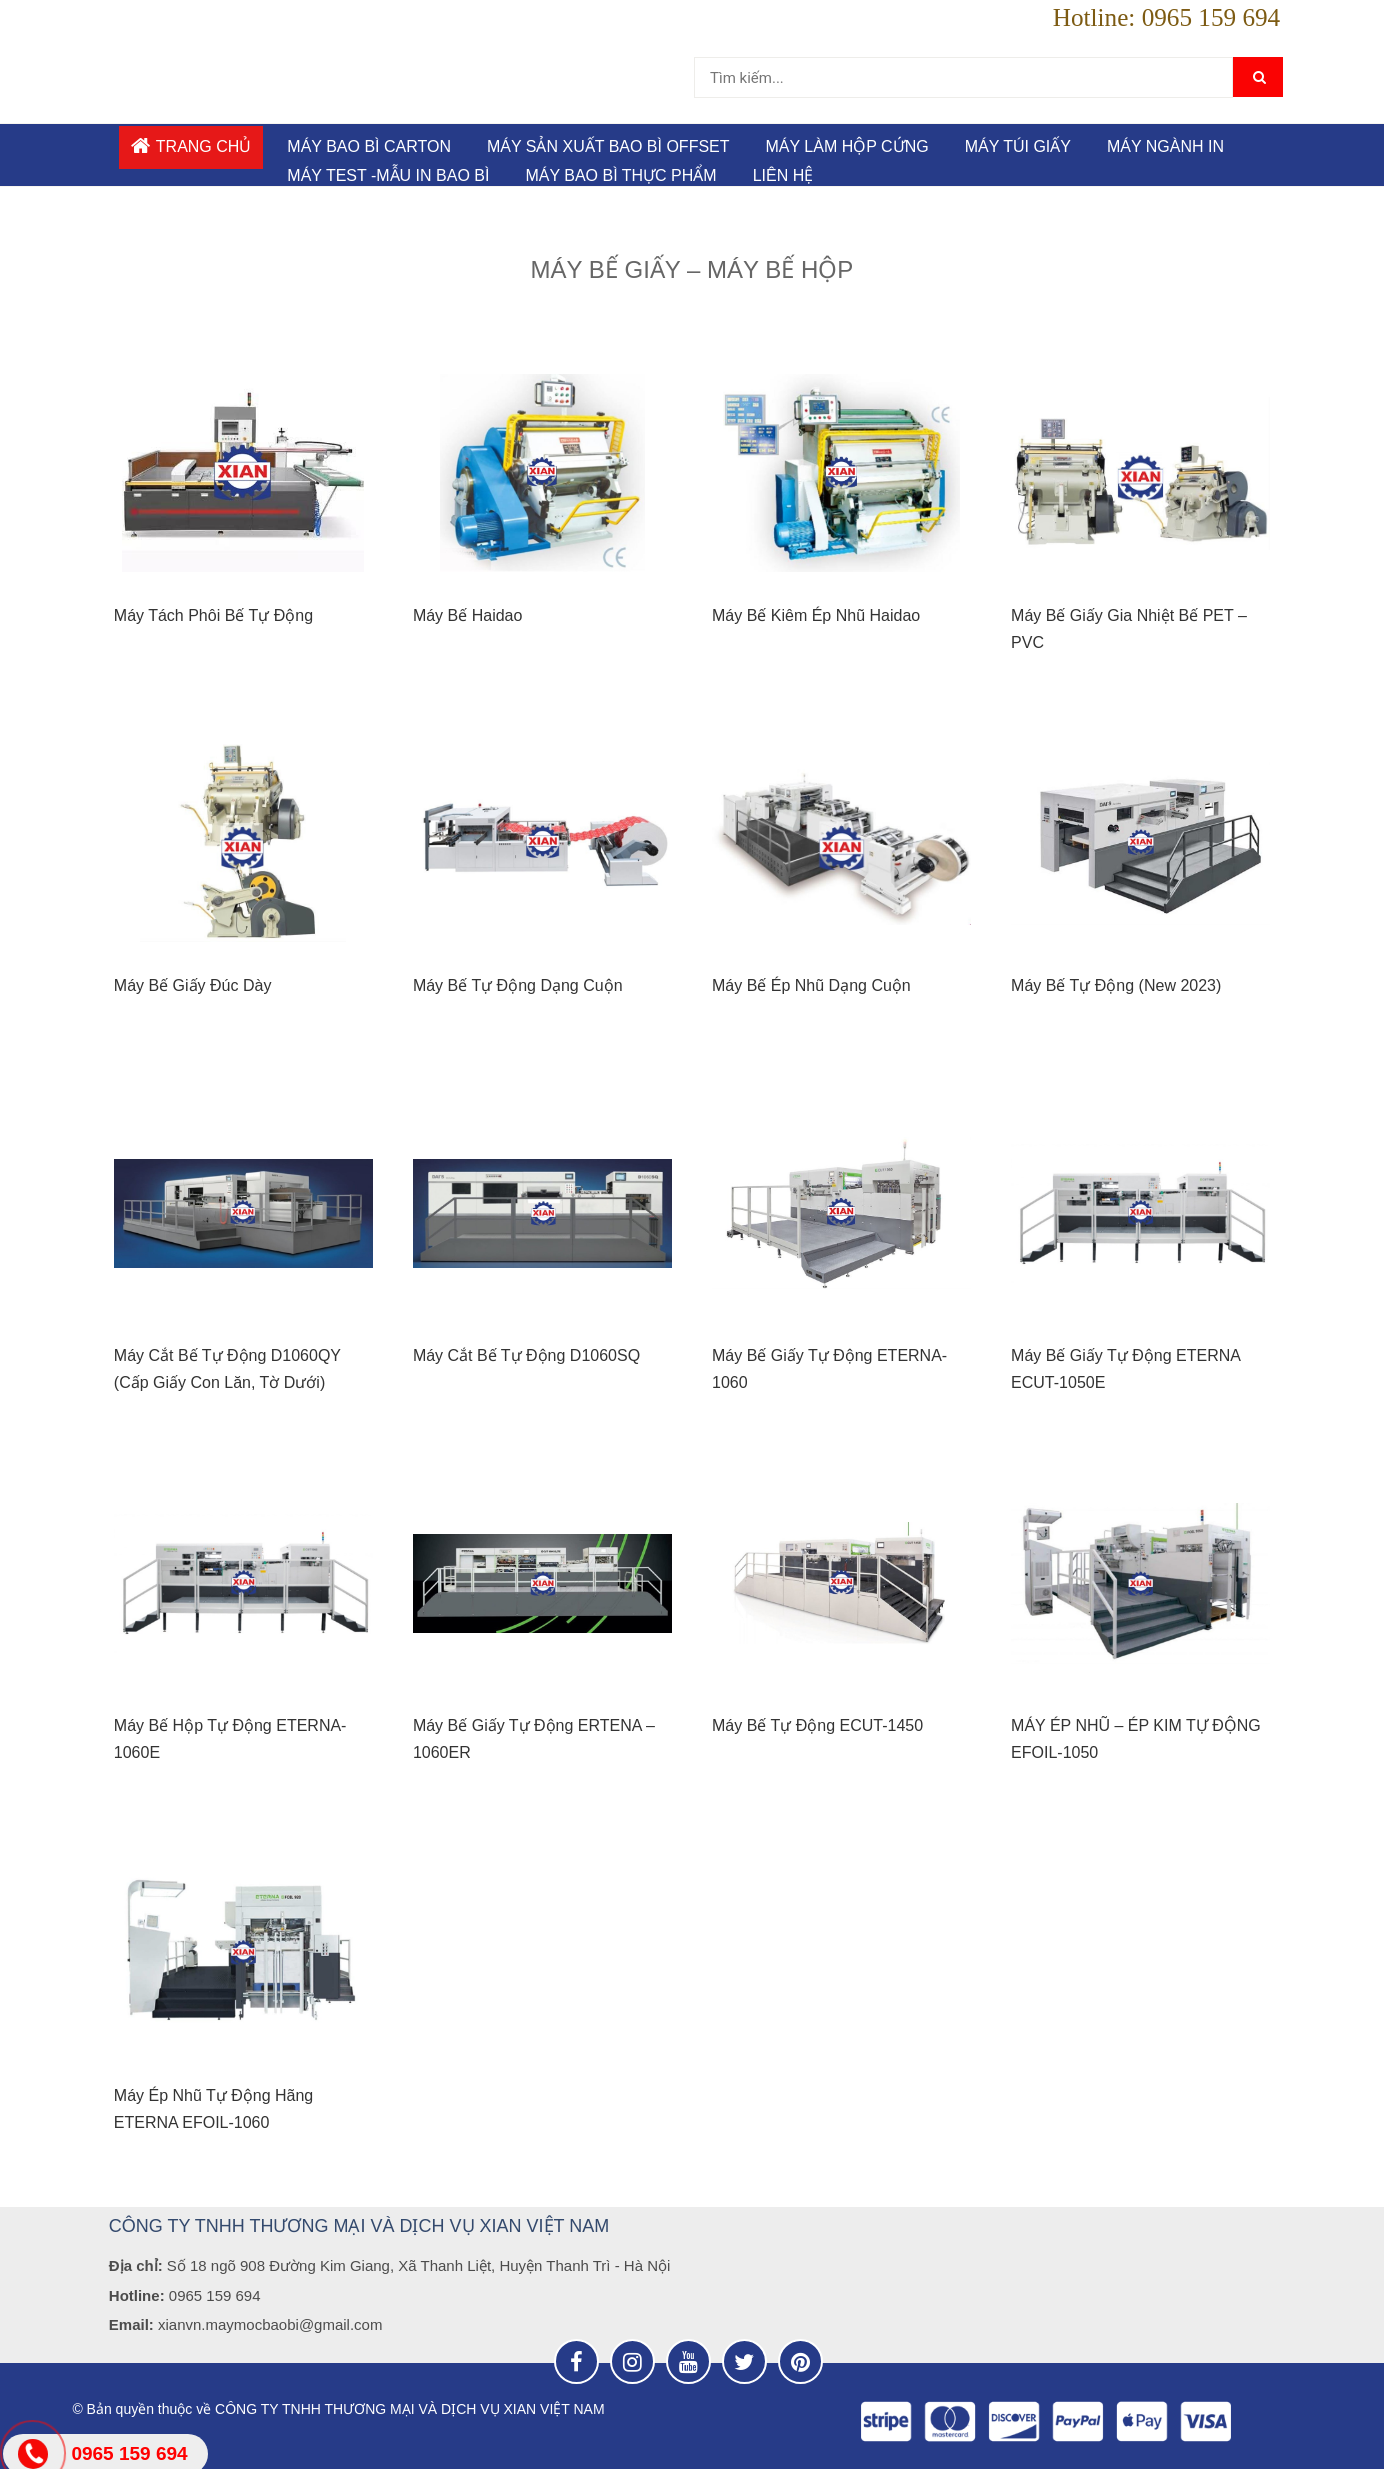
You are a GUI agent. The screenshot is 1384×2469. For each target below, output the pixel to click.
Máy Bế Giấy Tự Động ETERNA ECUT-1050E (1125, 1369)
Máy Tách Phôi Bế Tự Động (213, 615)
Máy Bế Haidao (468, 615)
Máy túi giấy (1018, 146)
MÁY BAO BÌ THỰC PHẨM (620, 175)
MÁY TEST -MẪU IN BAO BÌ (388, 175)
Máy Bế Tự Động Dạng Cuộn (518, 985)
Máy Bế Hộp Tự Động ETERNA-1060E (230, 1739)
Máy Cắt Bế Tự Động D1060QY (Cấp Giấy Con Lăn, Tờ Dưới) (227, 1369)
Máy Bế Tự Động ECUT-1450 (817, 1725)
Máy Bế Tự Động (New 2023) (1116, 985)
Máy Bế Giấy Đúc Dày (193, 985)
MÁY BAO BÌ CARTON (369, 146)
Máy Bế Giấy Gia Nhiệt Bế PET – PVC (1129, 629)
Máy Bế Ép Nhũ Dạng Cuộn (811, 985)
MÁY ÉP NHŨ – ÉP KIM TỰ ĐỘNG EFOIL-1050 (1136, 1739)
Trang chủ (191, 145)
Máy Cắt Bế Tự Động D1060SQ (526, 1355)
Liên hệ (783, 175)
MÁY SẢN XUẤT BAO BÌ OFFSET (608, 146)
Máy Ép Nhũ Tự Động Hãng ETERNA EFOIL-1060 (213, 2109)
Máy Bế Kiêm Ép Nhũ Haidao (816, 615)
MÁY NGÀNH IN (1165, 146)
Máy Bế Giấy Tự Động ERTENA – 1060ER (534, 1739)
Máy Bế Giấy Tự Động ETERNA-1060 (829, 1369)
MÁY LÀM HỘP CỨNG (847, 146)
